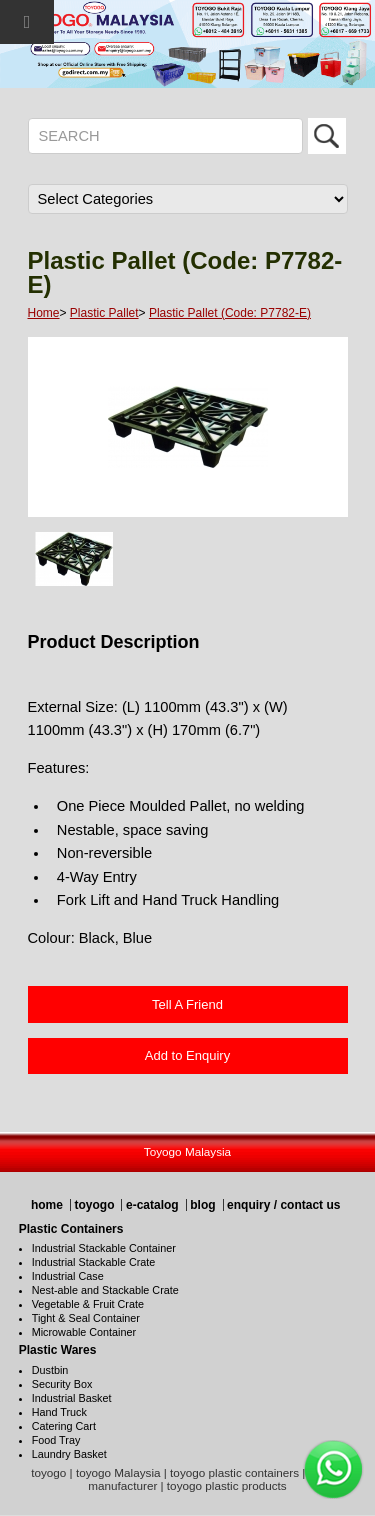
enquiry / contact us (283, 1205)
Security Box (62, 1384)
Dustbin (50, 1370)
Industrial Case (68, 1276)
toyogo (94, 1205)
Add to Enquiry (187, 1055)
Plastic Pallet (104, 313)
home (47, 1205)
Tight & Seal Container (86, 1318)
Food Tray (56, 1440)
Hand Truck (59, 1412)
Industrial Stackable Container (104, 1248)
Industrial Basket (72, 1398)
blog (202, 1205)
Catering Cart (64, 1426)
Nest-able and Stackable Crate (105, 1290)
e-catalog (152, 1205)
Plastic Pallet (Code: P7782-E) (230, 313)
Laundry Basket (69, 1454)
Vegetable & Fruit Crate (88, 1304)
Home (44, 313)
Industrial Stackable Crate (94, 1262)
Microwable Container (84, 1332)
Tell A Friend (187, 1004)
